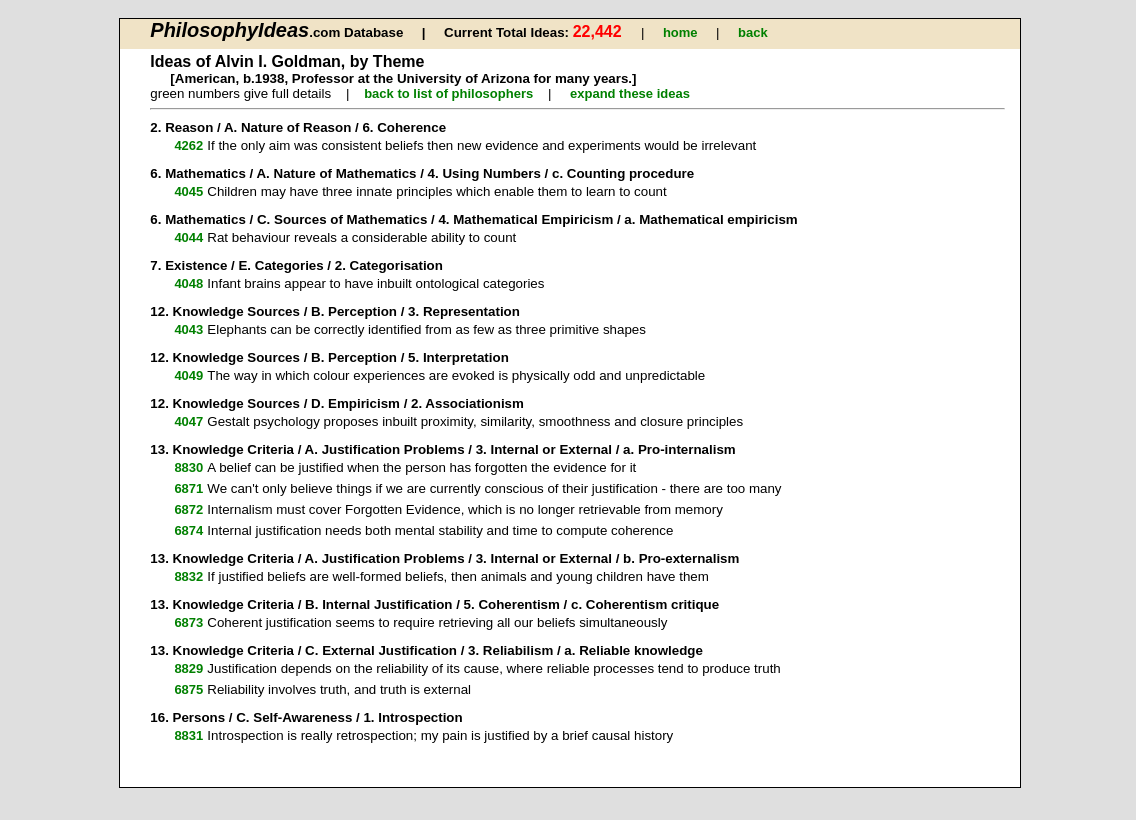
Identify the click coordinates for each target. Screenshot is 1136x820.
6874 (188, 530)
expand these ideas (630, 93)
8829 (188, 668)
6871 (188, 488)
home (680, 32)
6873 (188, 622)
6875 (188, 689)
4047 (188, 421)
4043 (188, 329)
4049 (188, 375)
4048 (188, 283)
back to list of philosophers (448, 93)
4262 (188, 145)
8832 (188, 576)
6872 (188, 509)
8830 (188, 467)
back (753, 32)
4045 (188, 191)
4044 (188, 237)
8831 (188, 735)
